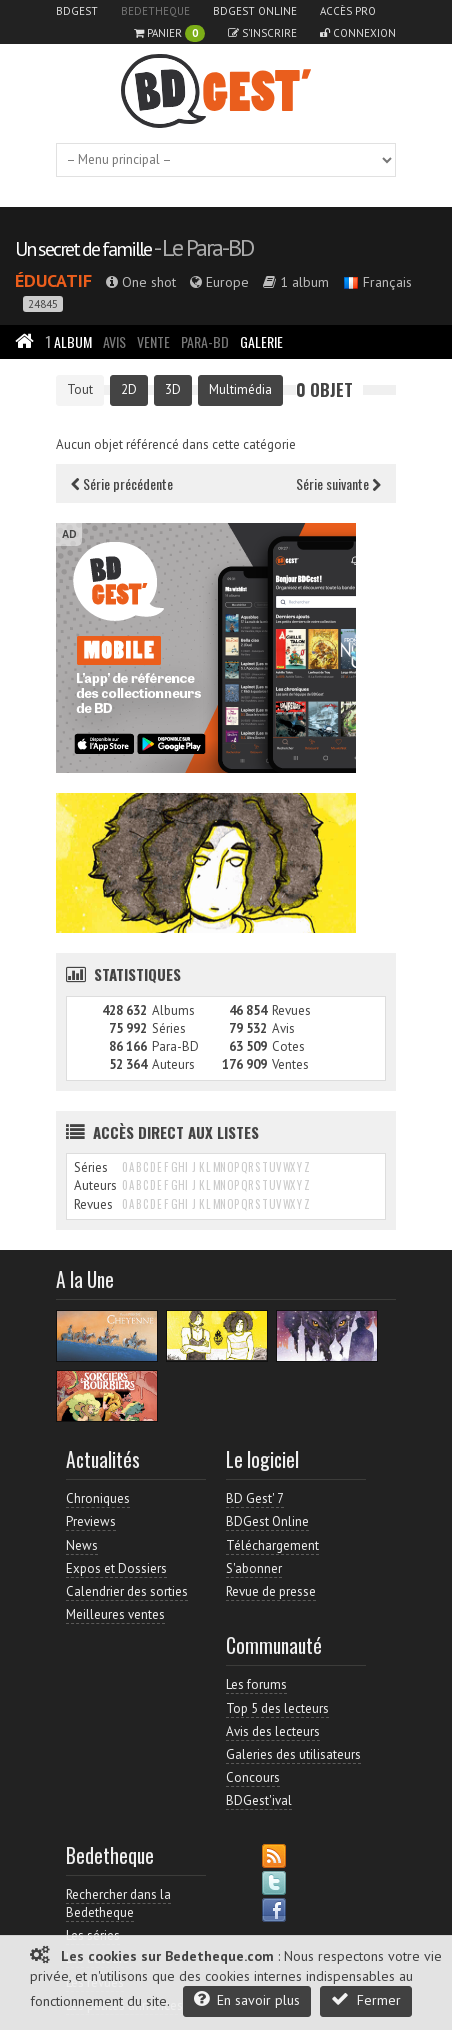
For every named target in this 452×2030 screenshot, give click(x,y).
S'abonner (254, 1568)
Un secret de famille (83, 249)
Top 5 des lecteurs (277, 1708)
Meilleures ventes (115, 1614)
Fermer (366, 1999)
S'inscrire (262, 33)
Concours (253, 1777)
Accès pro (348, 11)
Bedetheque (155, 11)
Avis (114, 341)
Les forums (256, 1684)
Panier (169, 33)
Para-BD (205, 341)
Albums (173, 1010)
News (82, 1545)
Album (68, 341)
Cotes (288, 1046)
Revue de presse (271, 1591)
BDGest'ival (259, 1800)
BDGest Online (255, 11)
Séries (169, 1028)
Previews (91, 1521)
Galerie (261, 341)
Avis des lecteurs (273, 1731)
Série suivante (338, 483)
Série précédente (122, 483)
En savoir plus (247, 1999)
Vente (153, 341)
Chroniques (98, 1498)
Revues (291, 1010)
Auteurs (173, 1064)
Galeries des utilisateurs (293, 1754)
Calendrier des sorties (127, 1591)
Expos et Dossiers (116, 1568)
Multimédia (240, 389)
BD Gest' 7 (255, 1498)
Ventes (290, 1064)
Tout (80, 389)
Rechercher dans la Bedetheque (118, 1903)
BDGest (77, 11)
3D (173, 389)
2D (129, 389)
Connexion (358, 33)
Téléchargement (272, 1545)
